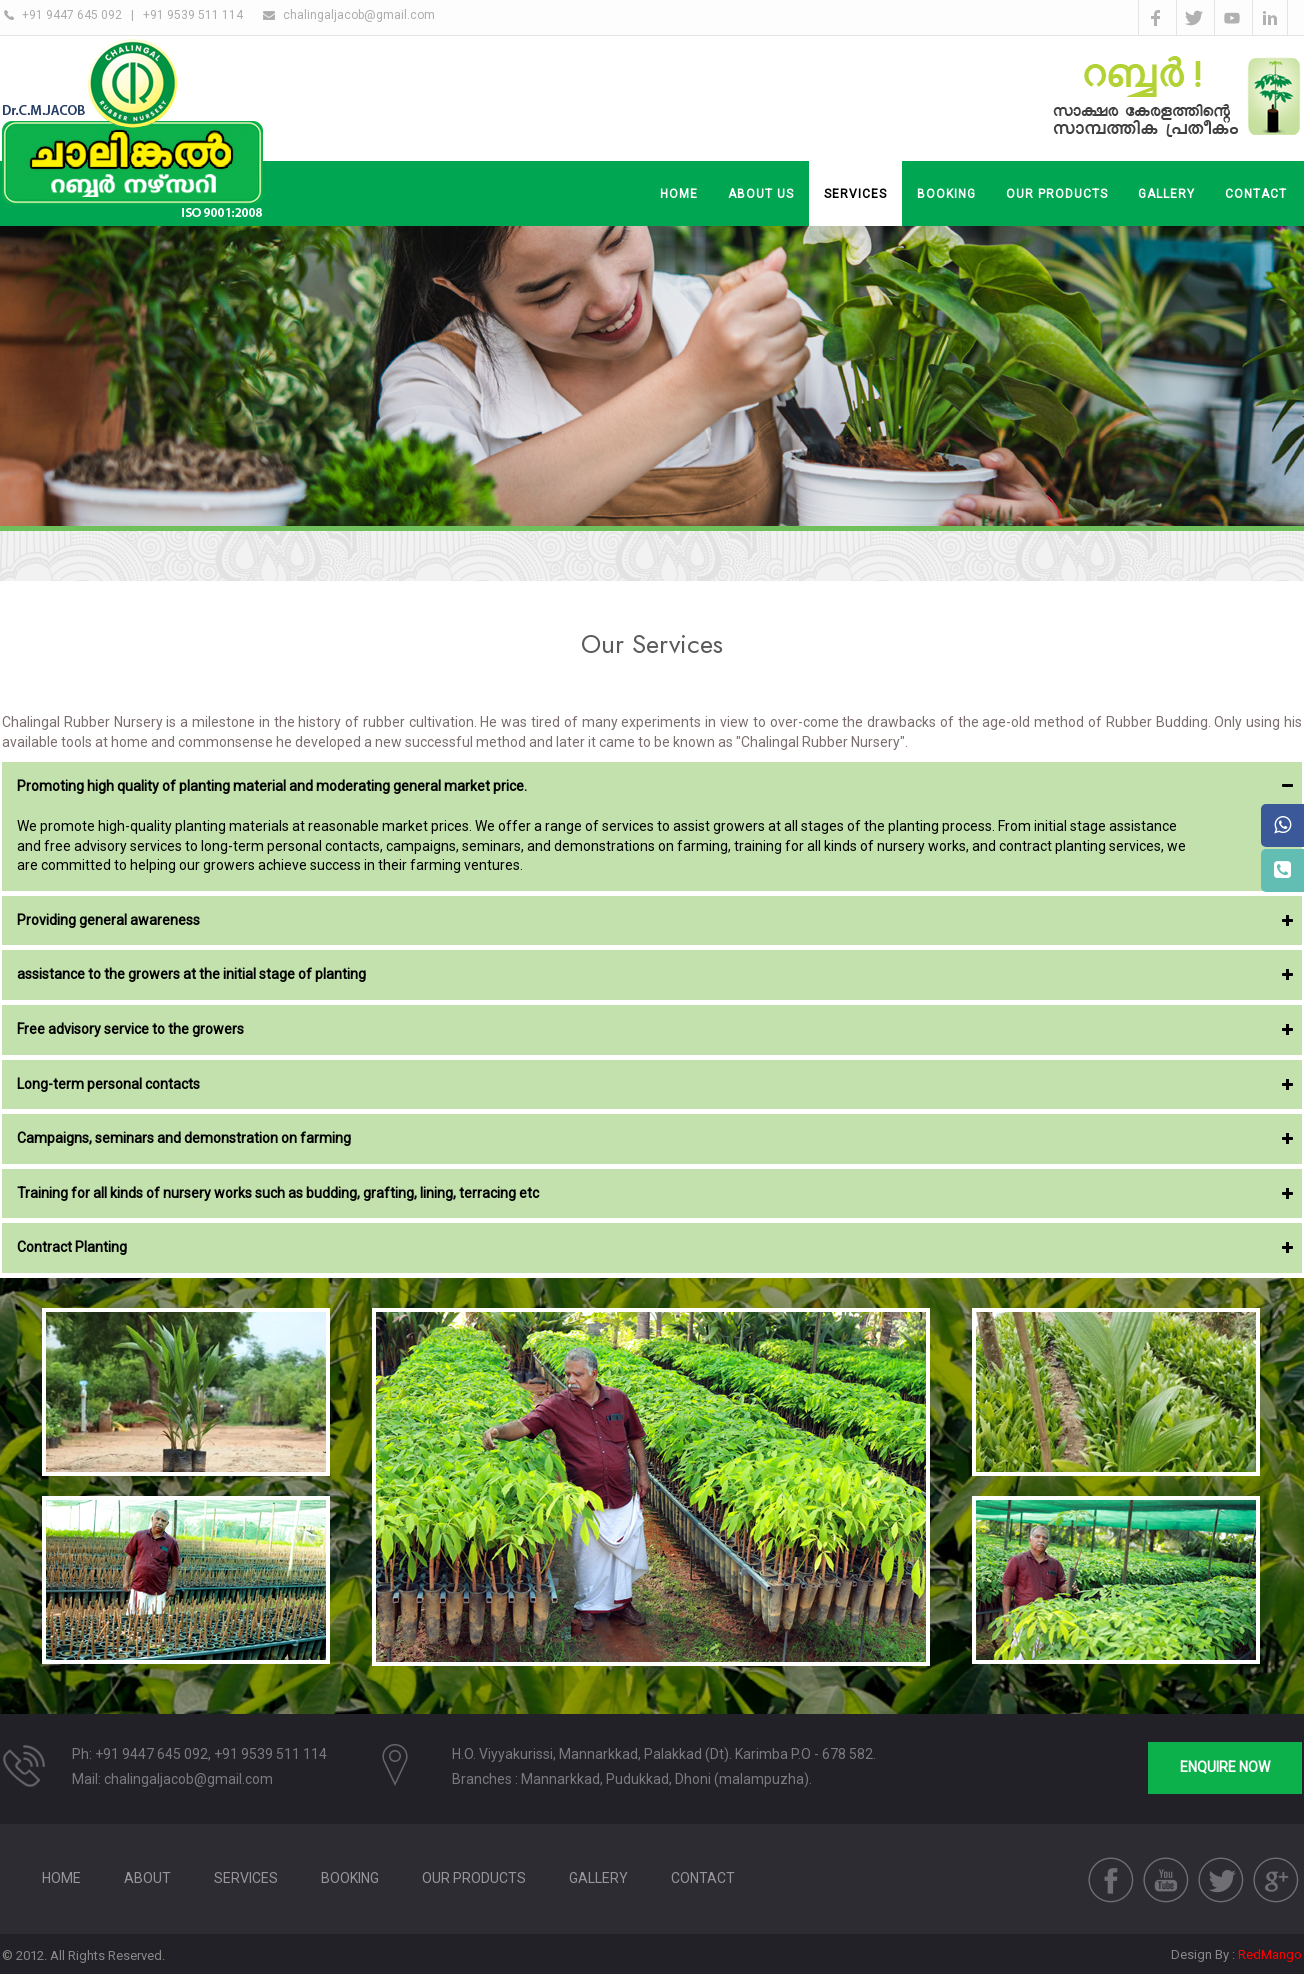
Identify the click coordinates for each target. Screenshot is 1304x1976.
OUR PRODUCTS (1057, 194)
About (147, 1878)
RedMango (1270, 1954)
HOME (61, 1878)
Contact (703, 1878)
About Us (761, 194)
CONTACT (1256, 194)
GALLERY (1166, 194)
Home (679, 194)
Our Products (474, 1878)
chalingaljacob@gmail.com (359, 15)
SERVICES (855, 194)
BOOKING (946, 194)
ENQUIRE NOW (1225, 1767)
